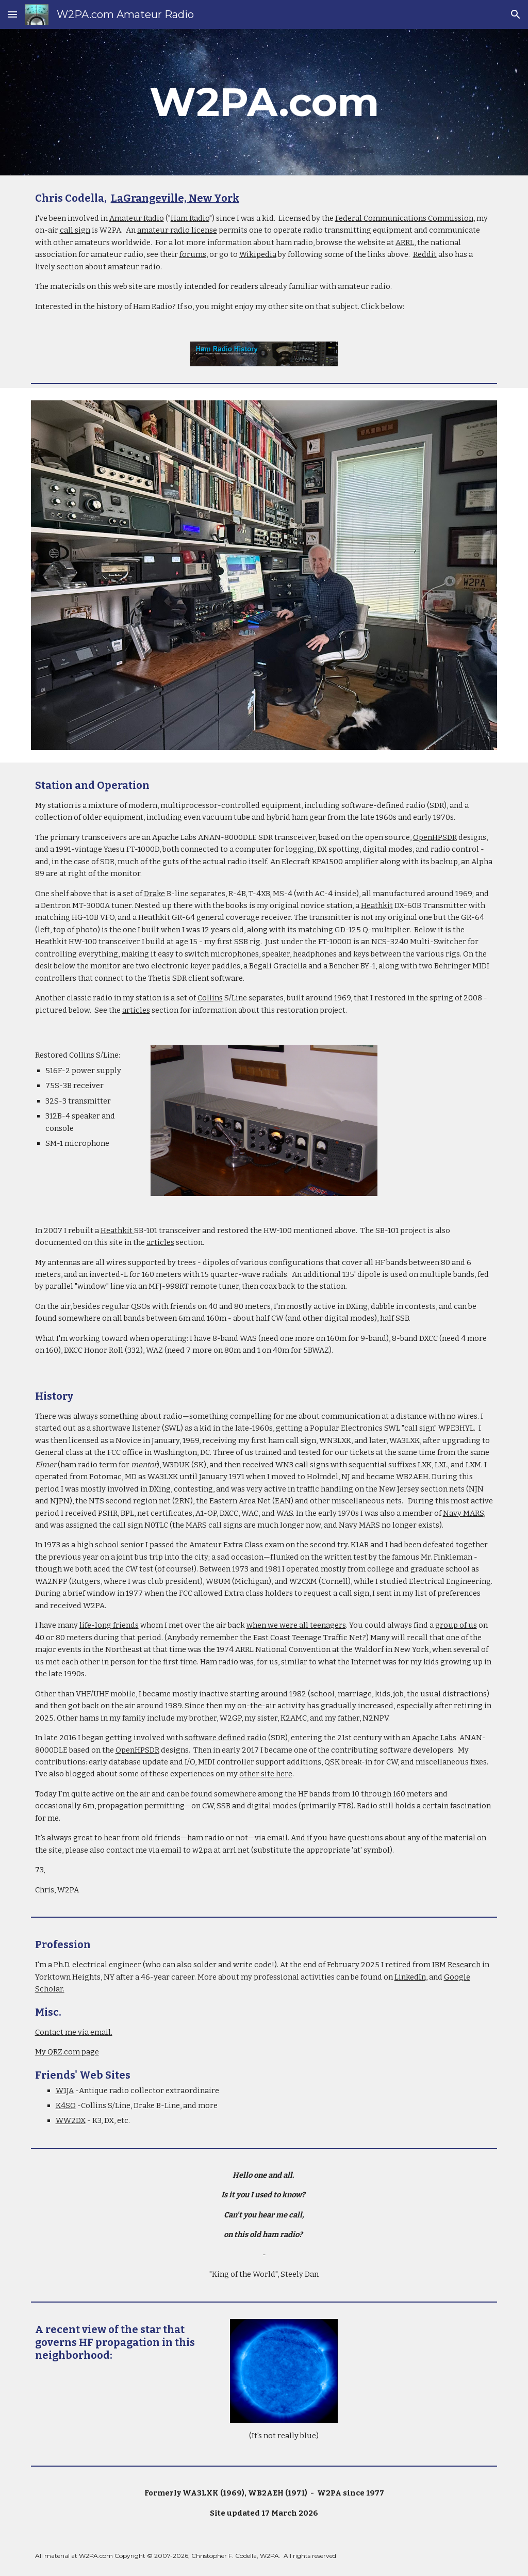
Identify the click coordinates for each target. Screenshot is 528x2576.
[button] (12, 14)
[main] (264, 102)
